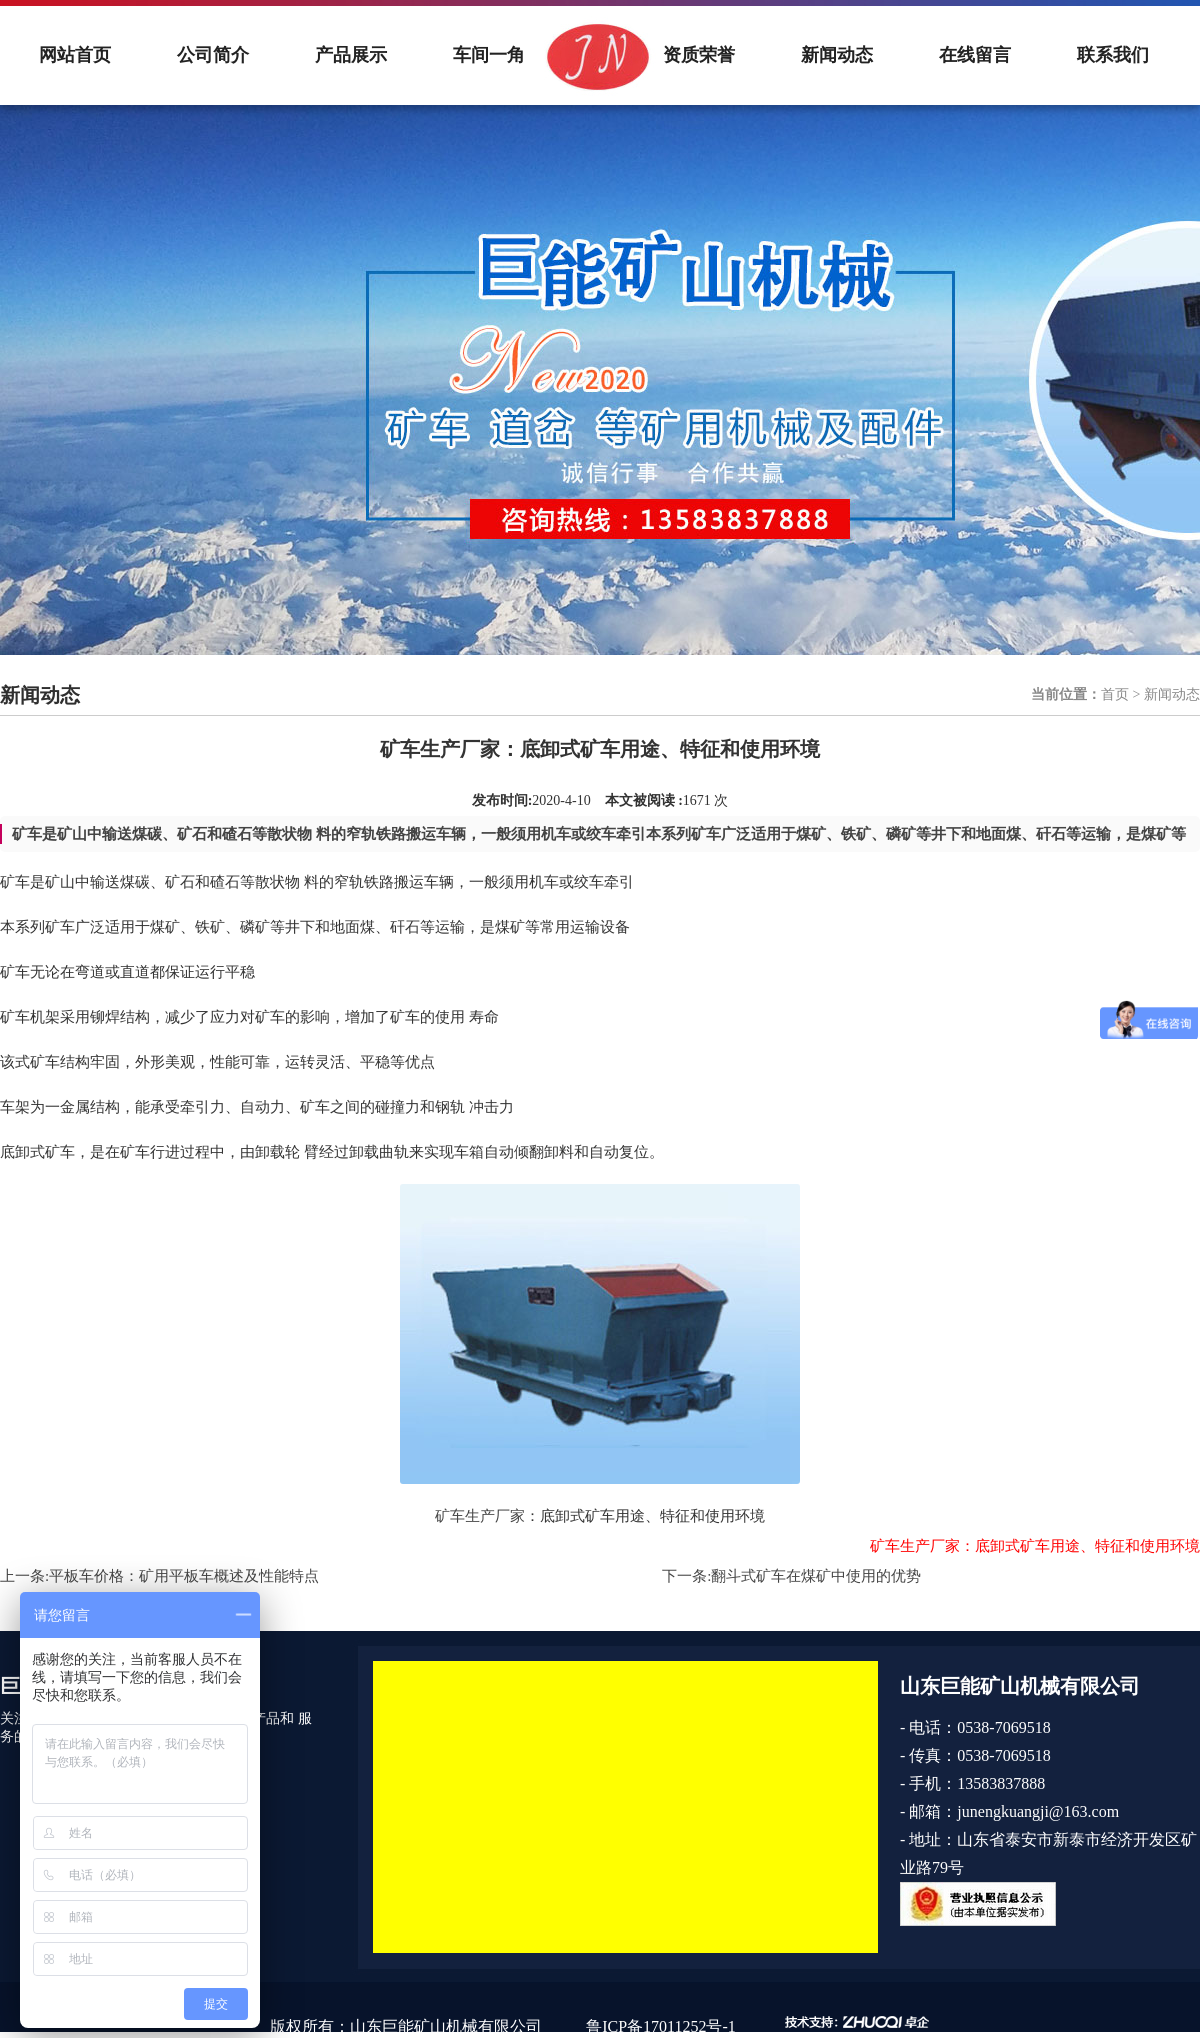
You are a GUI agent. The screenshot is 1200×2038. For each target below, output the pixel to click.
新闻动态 (837, 55)
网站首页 (75, 55)
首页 (1115, 694)
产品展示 (351, 55)
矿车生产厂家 (480, 1516)
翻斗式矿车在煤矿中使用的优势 (816, 1576)
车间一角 (489, 55)
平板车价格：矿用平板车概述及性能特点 (184, 1576)
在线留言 (975, 55)
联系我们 (1113, 55)
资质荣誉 (699, 55)
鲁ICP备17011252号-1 (661, 2026)
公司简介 (213, 55)
